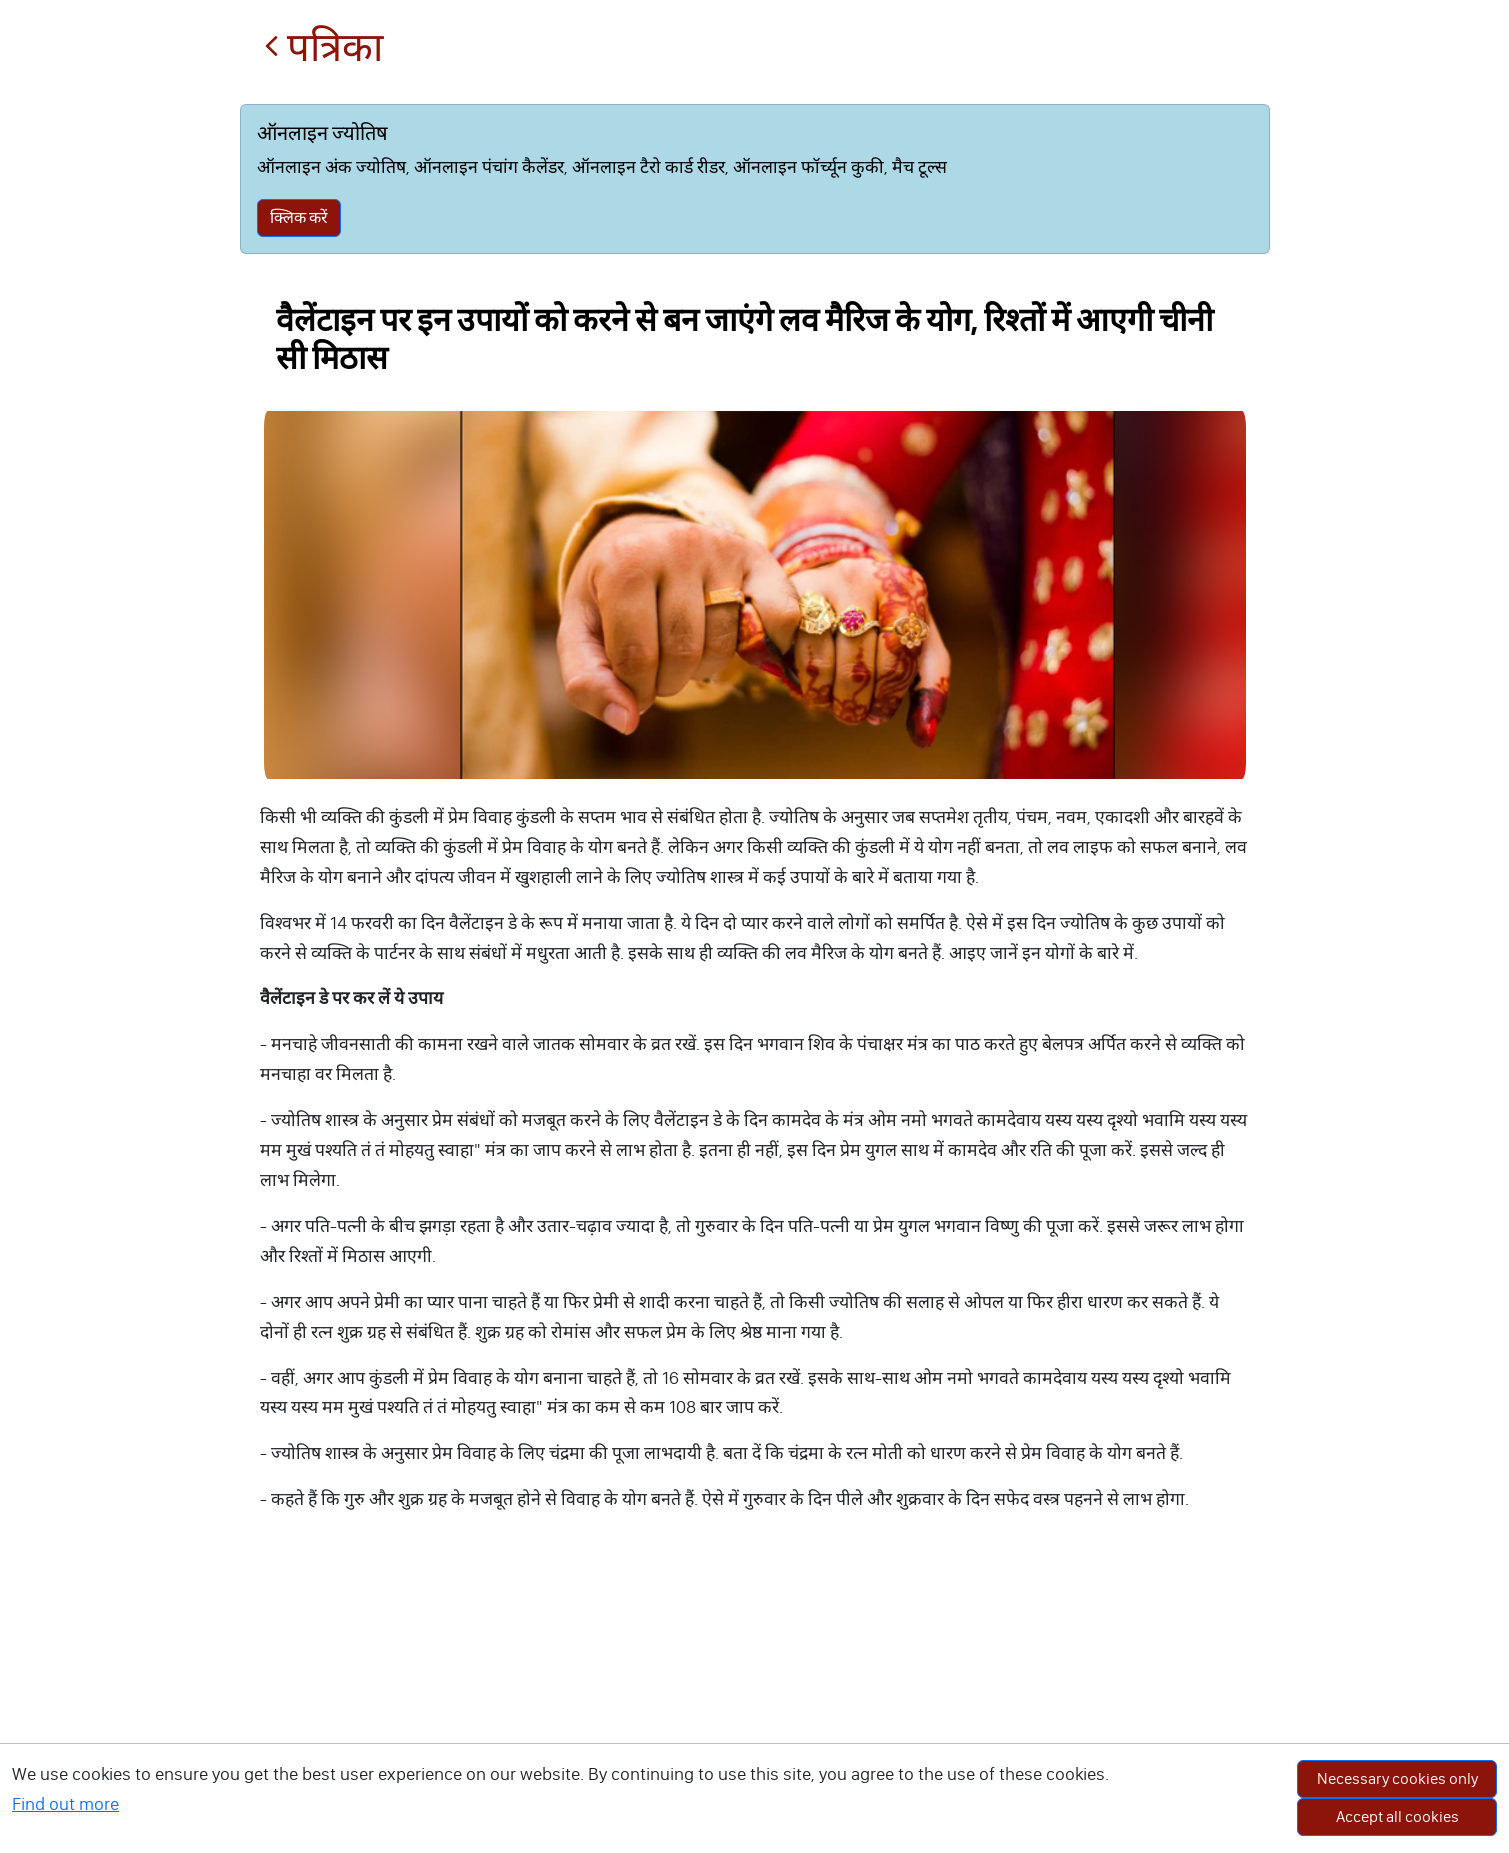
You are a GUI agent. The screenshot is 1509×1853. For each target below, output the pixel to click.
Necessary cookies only (1397, 1778)
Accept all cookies (1397, 1816)
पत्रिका (323, 47)
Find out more (65, 1804)
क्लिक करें (299, 217)
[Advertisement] (755, 1703)
